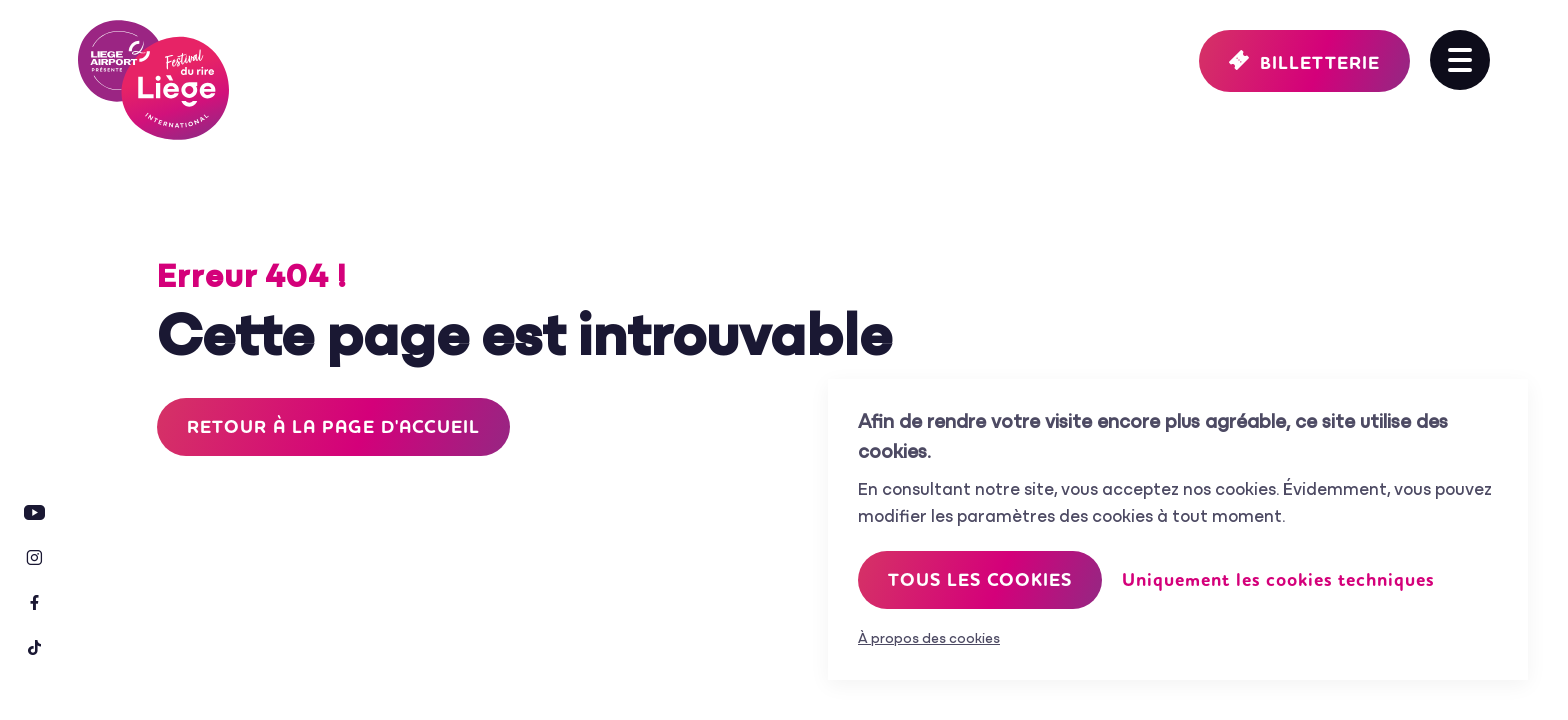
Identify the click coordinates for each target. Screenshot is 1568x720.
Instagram (34, 557)
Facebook (34, 602)
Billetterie (1320, 63)
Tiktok (35, 647)
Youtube (34, 512)
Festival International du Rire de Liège (153, 80)
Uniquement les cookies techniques (1278, 580)
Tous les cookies (980, 580)
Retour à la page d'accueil (333, 427)
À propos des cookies (929, 639)
